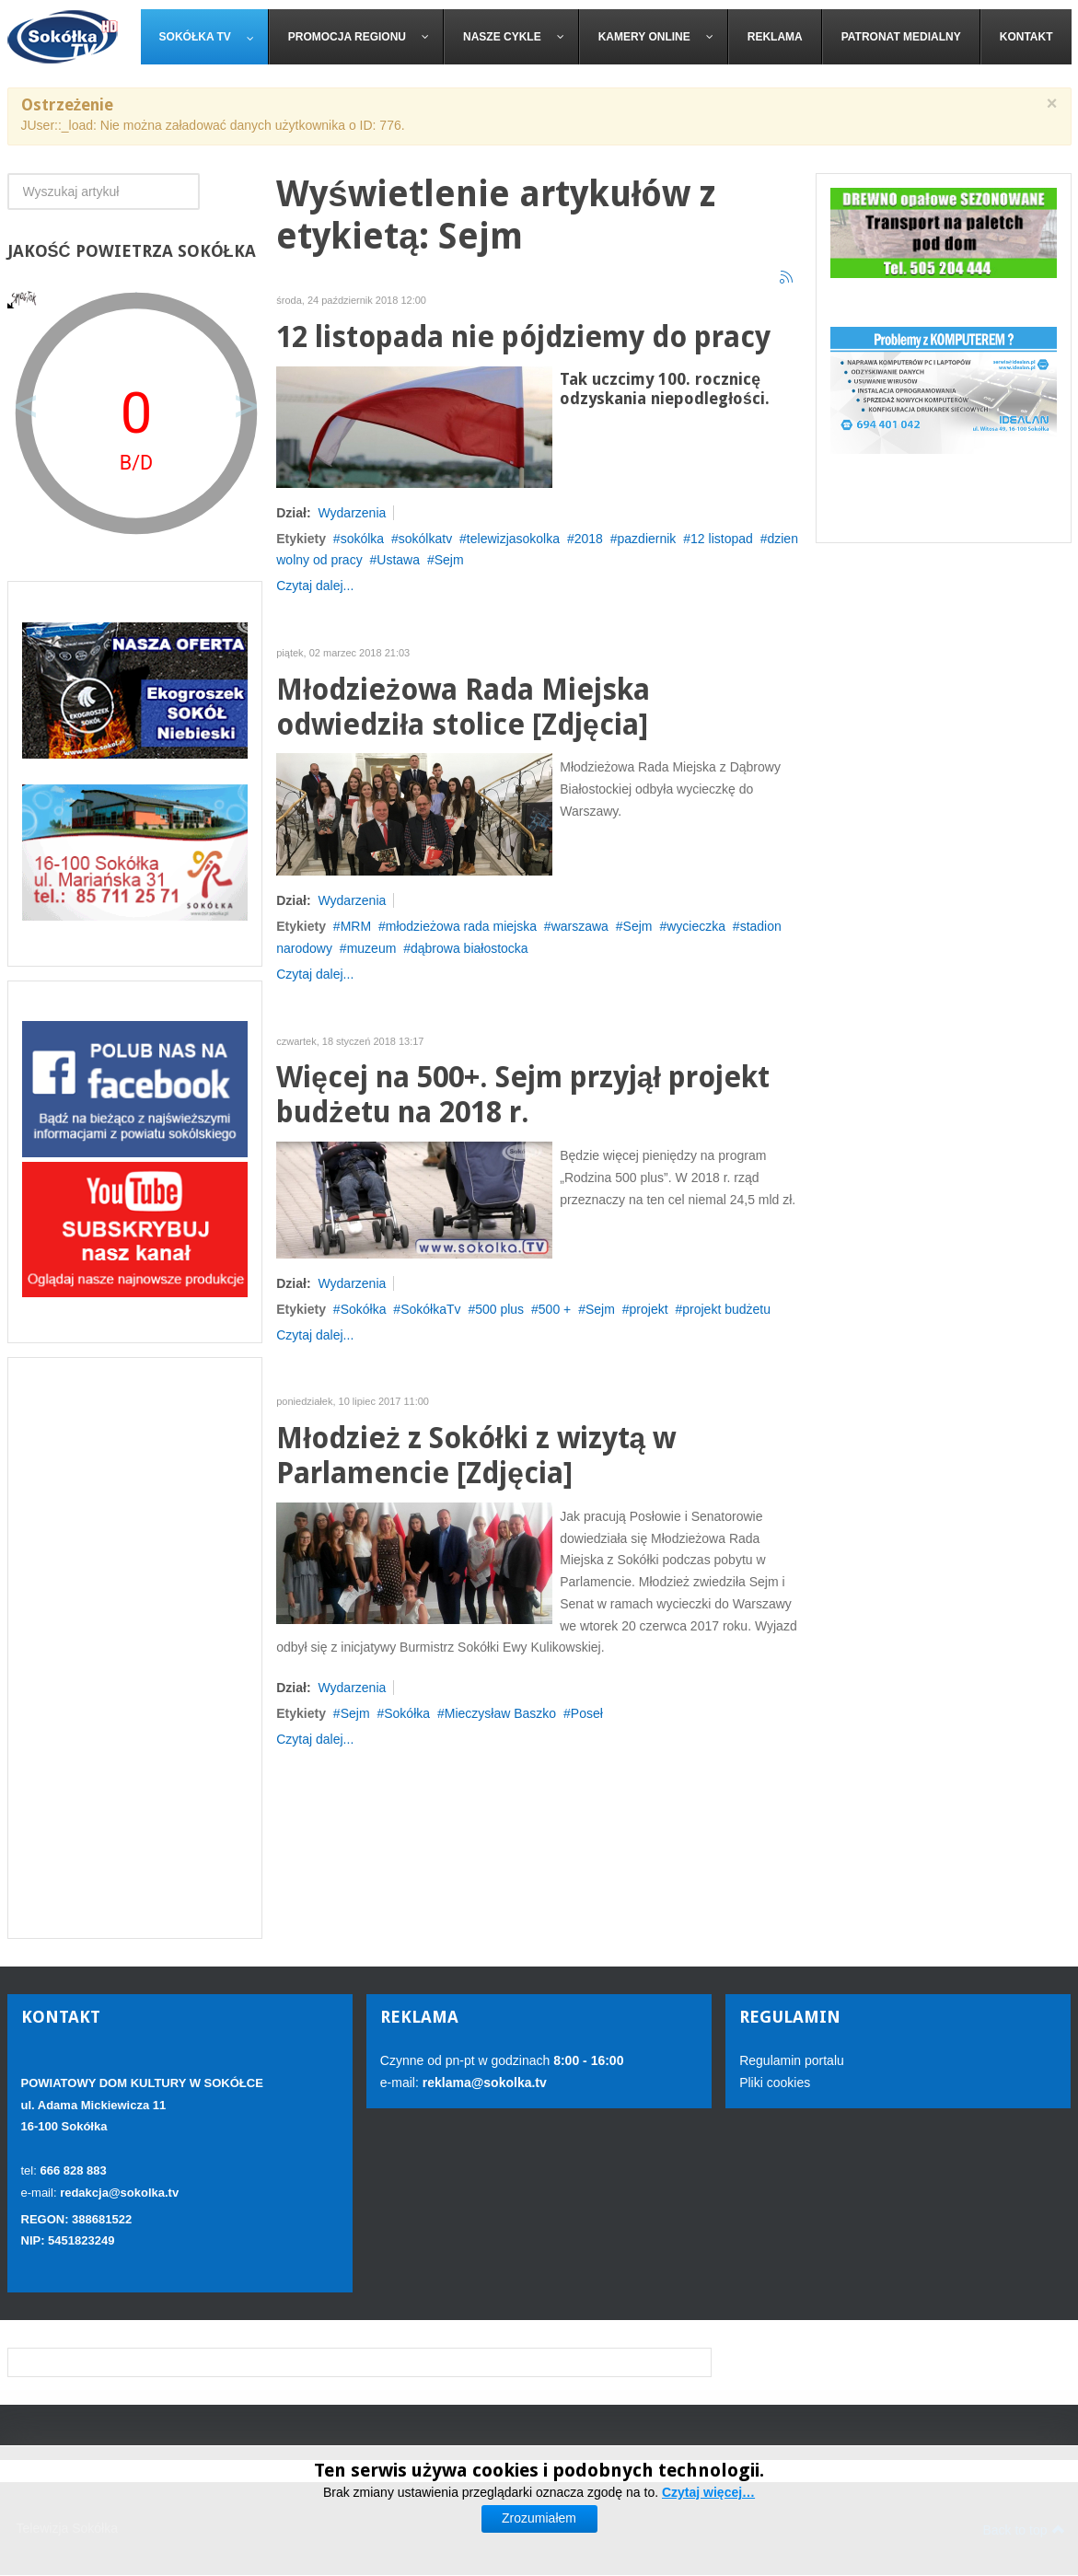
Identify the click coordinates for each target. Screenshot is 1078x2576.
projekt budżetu (726, 1309)
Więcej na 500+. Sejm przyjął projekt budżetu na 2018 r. (523, 1095)
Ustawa (398, 559)
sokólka (362, 538)
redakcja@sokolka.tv (119, 2192)
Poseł (587, 1713)
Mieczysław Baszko (500, 1713)
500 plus (499, 1309)
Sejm (449, 559)
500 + (555, 1309)
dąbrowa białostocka (469, 948)
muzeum (372, 948)
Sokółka (364, 1309)
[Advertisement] (135, 1648)
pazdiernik (647, 538)
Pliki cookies (774, 2082)
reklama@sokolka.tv (483, 2082)
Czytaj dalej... (315, 585)
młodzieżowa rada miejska (461, 926)
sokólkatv (425, 538)
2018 (588, 538)
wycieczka (696, 926)
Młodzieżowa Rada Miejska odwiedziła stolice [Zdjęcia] (463, 707)
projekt (649, 1309)
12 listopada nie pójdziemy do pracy (523, 337)
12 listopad (721, 538)
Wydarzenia (352, 512)
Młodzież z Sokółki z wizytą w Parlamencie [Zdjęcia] (476, 1456)
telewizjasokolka (513, 538)
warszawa (580, 926)
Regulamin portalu (791, 2060)
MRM (356, 926)
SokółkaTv (430, 1309)
